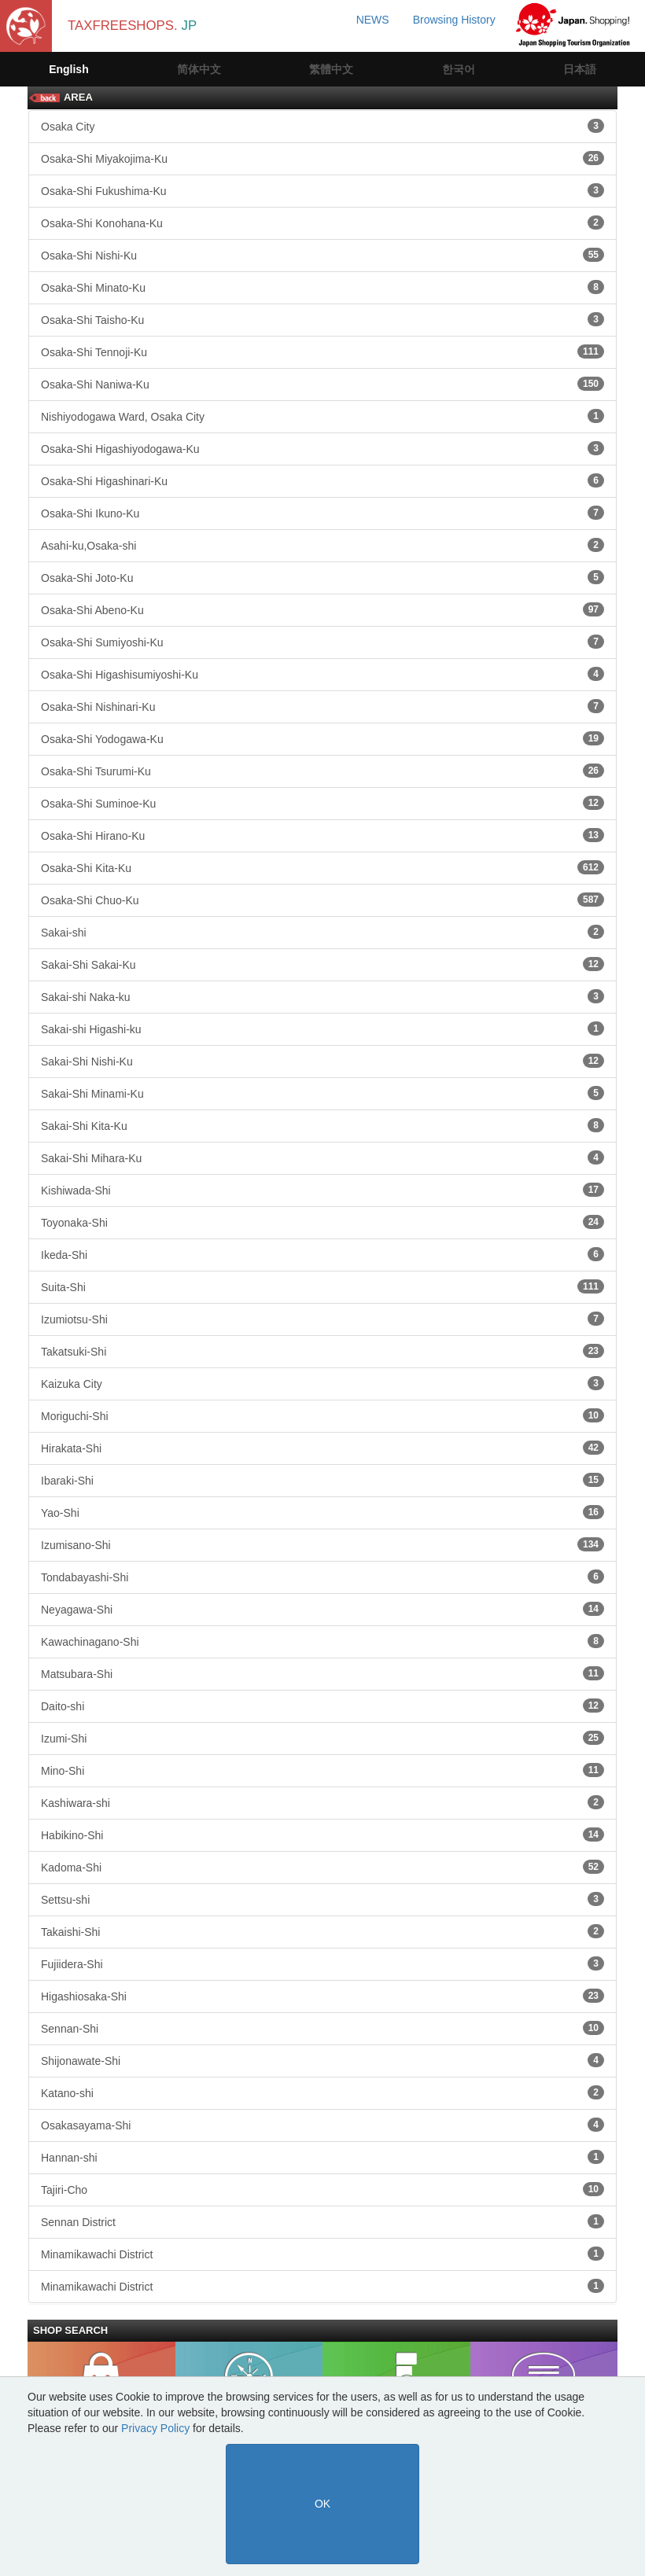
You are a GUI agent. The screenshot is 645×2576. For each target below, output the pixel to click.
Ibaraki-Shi (322, 1480)
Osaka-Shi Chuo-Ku (322, 899)
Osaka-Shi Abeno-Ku (322, 609)
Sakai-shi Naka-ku (322, 996)
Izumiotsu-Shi (322, 1319)
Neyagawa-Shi (322, 1609)
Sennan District (322, 2221)
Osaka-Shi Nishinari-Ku (322, 706)
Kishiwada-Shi (322, 1190)
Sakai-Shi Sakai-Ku (322, 964)
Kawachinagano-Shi (322, 1641)
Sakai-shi (322, 932)
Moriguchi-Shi (322, 1415)
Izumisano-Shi (322, 1544)
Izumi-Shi (322, 1738)
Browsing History (454, 19)
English (69, 69)
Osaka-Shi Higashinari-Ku (322, 480)
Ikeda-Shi (322, 1254)
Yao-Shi (322, 1512)
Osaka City (322, 126)
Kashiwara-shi (322, 1802)
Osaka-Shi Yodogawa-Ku (322, 738)
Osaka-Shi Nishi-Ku (322, 255)
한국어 (458, 69)
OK (322, 2503)
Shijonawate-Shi (322, 2060)
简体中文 (199, 69)
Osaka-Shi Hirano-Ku (322, 835)
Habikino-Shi (322, 1834)
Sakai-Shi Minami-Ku (322, 1093)
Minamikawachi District (322, 2254)
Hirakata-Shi (322, 1448)
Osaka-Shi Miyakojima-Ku (322, 158)
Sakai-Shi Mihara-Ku (322, 1157)
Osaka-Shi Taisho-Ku (322, 319)
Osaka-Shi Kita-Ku (322, 867)
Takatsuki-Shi (322, 1351)
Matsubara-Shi (322, 1673)
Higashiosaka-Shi (322, 1996)
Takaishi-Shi (322, 1931)
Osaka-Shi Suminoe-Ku (322, 803)
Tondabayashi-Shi (322, 1577)
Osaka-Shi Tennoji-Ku (322, 351)
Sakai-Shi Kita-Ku (322, 1125)
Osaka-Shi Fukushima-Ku (322, 190)
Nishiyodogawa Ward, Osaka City (322, 416)
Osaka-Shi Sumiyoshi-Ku (322, 642)
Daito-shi (322, 1705)
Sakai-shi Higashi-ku (322, 1028)
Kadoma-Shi (322, 1867)
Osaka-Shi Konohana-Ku (322, 222)
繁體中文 (331, 69)
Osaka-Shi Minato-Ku (322, 287)
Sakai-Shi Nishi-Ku (322, 1061)
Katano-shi (322, 2092)
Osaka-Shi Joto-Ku (322, 577)
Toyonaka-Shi (322, 1222)
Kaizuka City (322, 1383)
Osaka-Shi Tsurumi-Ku (322, 771)
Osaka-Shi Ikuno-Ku (322, 513)
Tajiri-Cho (322, 2189)
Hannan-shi (322, 2157)
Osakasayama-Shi (322, 2125)
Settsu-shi (322, 1899)
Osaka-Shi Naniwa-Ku (322, 384)
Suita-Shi (322, 1286)
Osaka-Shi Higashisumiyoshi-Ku (322, 674)
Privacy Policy (155, 2428)
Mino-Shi (322, 1770)
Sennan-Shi (322, 2028)
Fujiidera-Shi (322, 1963)
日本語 (579, 69)
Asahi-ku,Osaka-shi (322, 545)
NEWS (372, 19)
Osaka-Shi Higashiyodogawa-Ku (322, 448)
